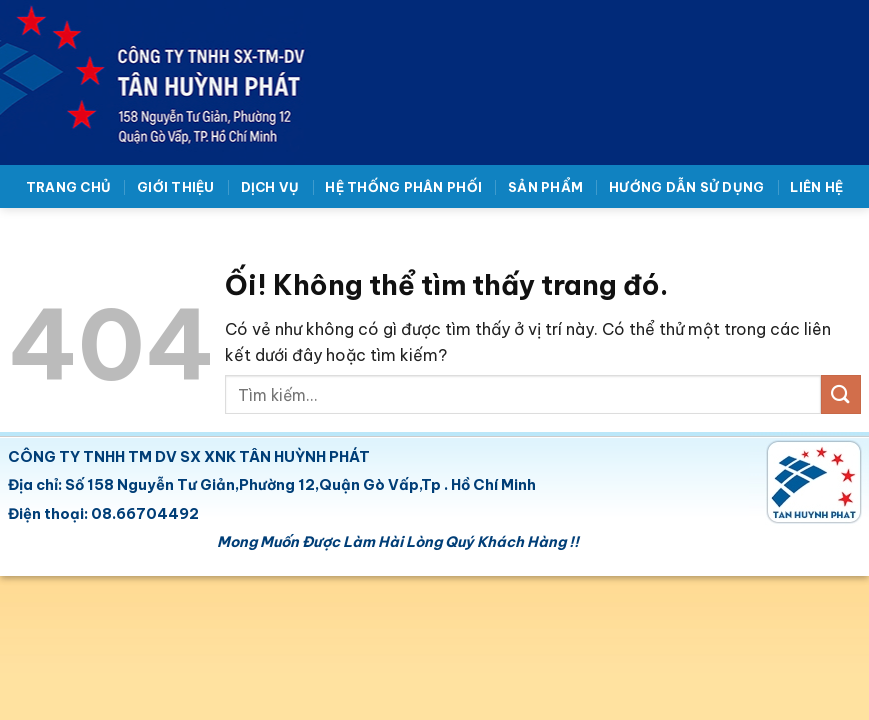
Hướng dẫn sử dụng (686, 187)
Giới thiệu (176, 187)
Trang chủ (68, 187)
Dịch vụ (270, 187)
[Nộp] (841, 394)
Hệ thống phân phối (403, 187)
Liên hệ (816, 187)
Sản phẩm (545, 187)
